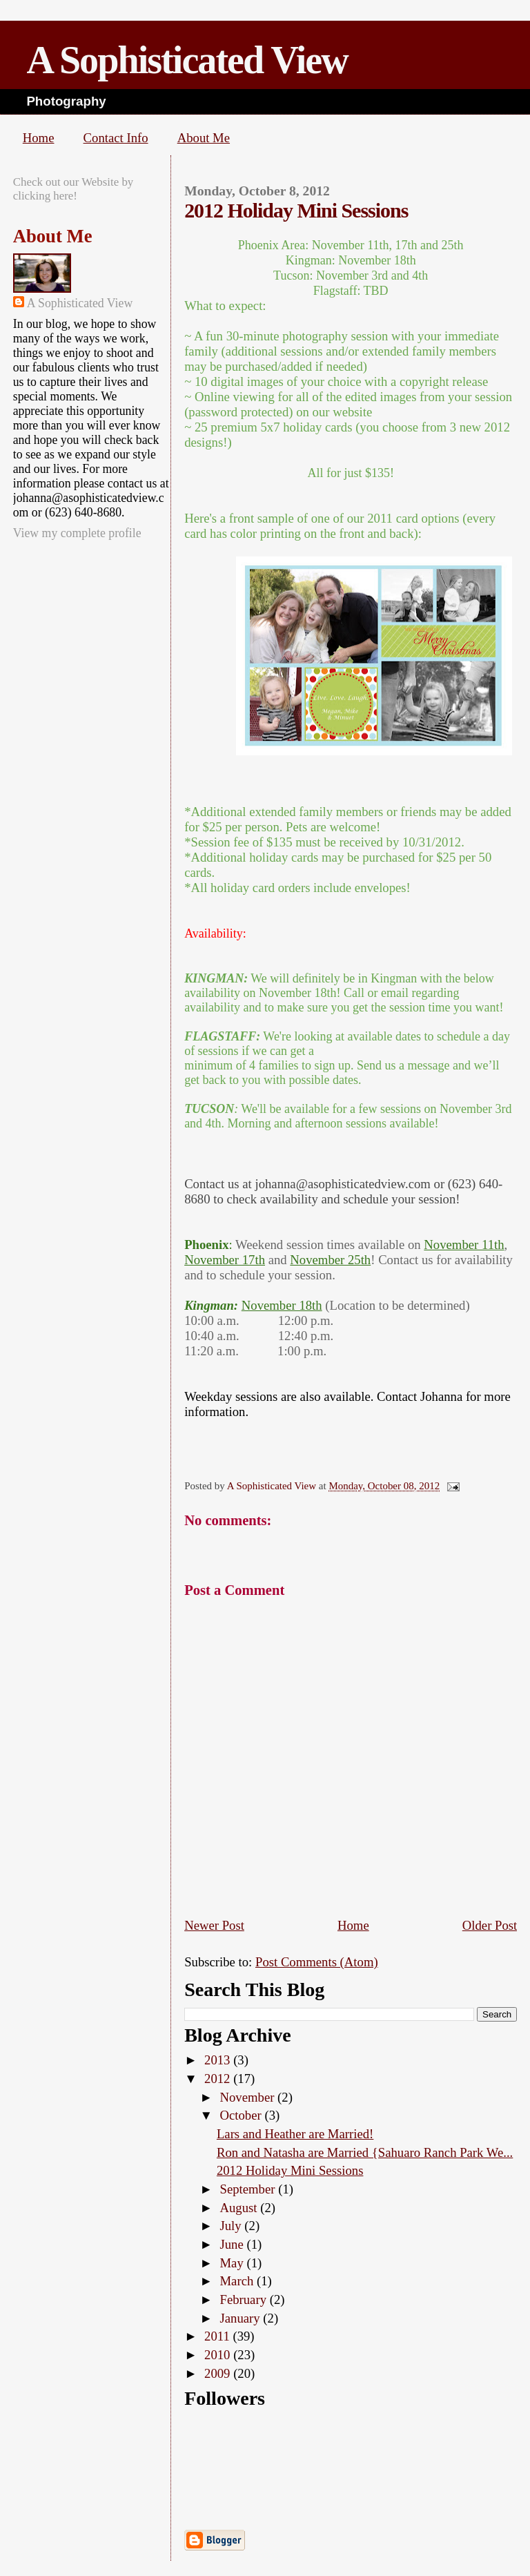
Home (39, 137)
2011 (218, 2336)
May (232, 2263)
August (239, 2207)
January (241, 2318)
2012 (218, 2078)
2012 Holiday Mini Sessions (290, 2170)
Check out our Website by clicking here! (73, 188)
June (232, 2244)
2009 (218, 2373)
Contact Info (116, 137)
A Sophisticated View (186, 60)
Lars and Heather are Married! (295, 2134)
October (241, 2115)
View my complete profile (77, 533)
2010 (218, 2354)
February (244, 2299)
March (238, 2281)
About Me (203, 137)
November (248, 2097)
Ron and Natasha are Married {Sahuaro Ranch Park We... (365, 2152)
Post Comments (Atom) (316, 1962)
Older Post (490, 1925)
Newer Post (214, 1925)
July (231, 2225)
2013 (218, 2060)
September (248, 2189)
